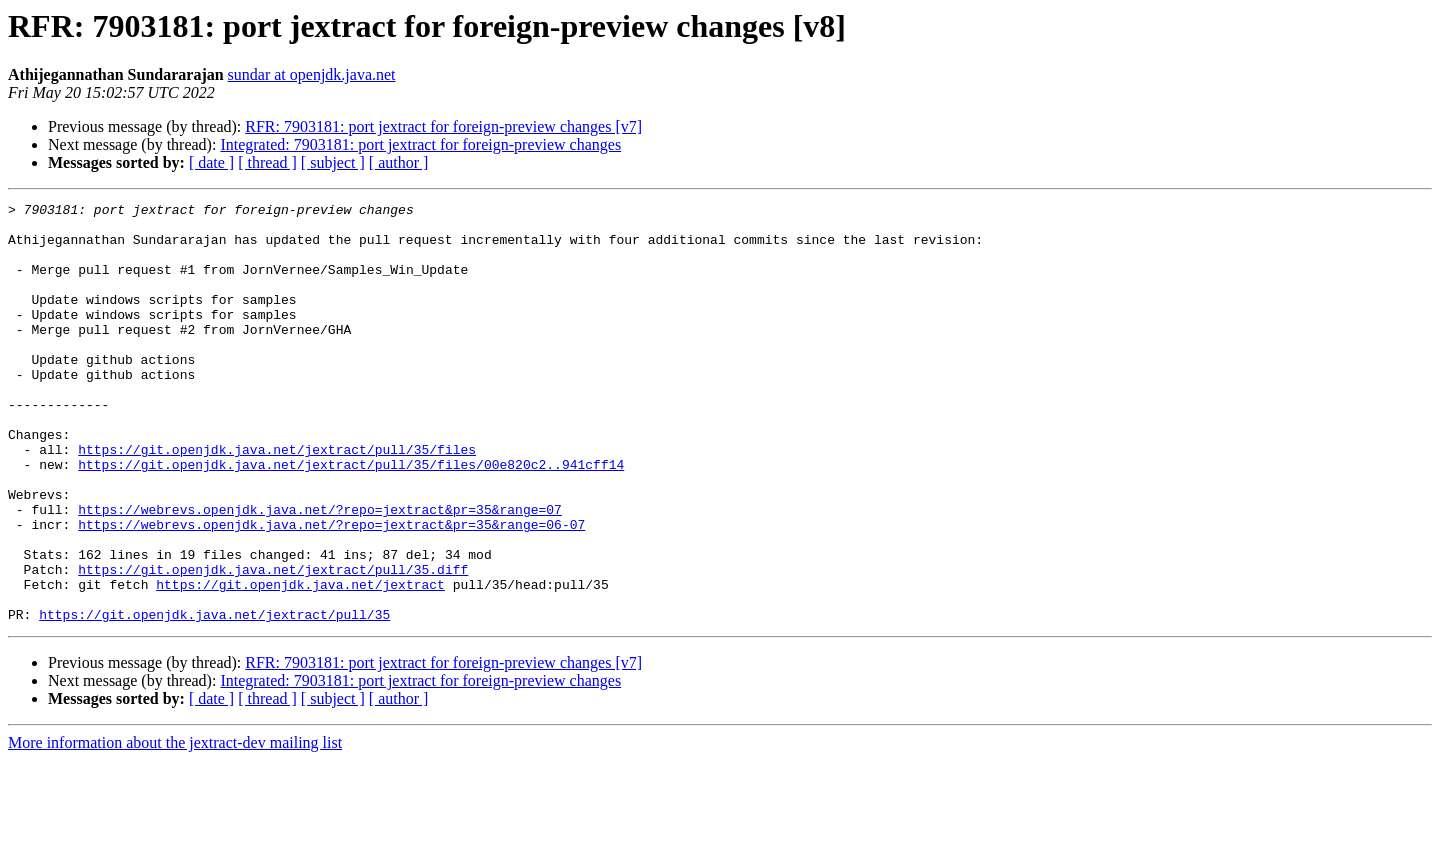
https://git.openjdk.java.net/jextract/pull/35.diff (273, 644)
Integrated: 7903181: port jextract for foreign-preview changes (420, 144)
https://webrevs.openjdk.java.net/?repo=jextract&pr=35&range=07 (320, 572)
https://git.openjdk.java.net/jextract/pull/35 (214, 698)
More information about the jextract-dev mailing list (175, 826)
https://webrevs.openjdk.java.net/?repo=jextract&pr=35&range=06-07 (331, 590)
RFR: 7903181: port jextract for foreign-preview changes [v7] (443, 126)
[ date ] (211, 162)
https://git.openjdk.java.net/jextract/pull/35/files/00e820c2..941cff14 (351, 518)
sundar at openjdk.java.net (312, 74)
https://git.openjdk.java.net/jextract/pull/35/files (277, 500)
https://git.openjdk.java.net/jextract (300, 662)
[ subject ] (333, 162)
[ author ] (399, 162)
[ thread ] (267, 162)
